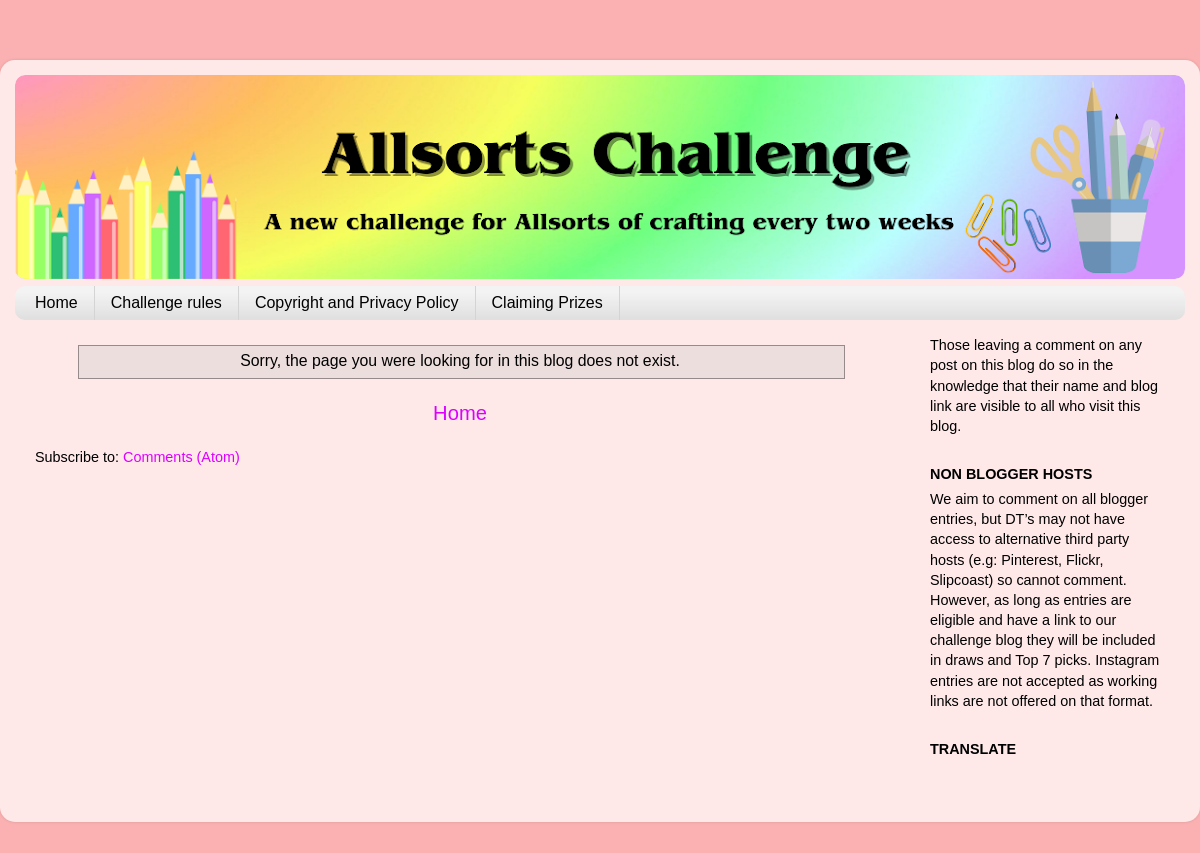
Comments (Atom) (181, 457)
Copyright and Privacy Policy (357, 302)
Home (56, 302)
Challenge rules (166, 302)
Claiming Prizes (547, 302)
